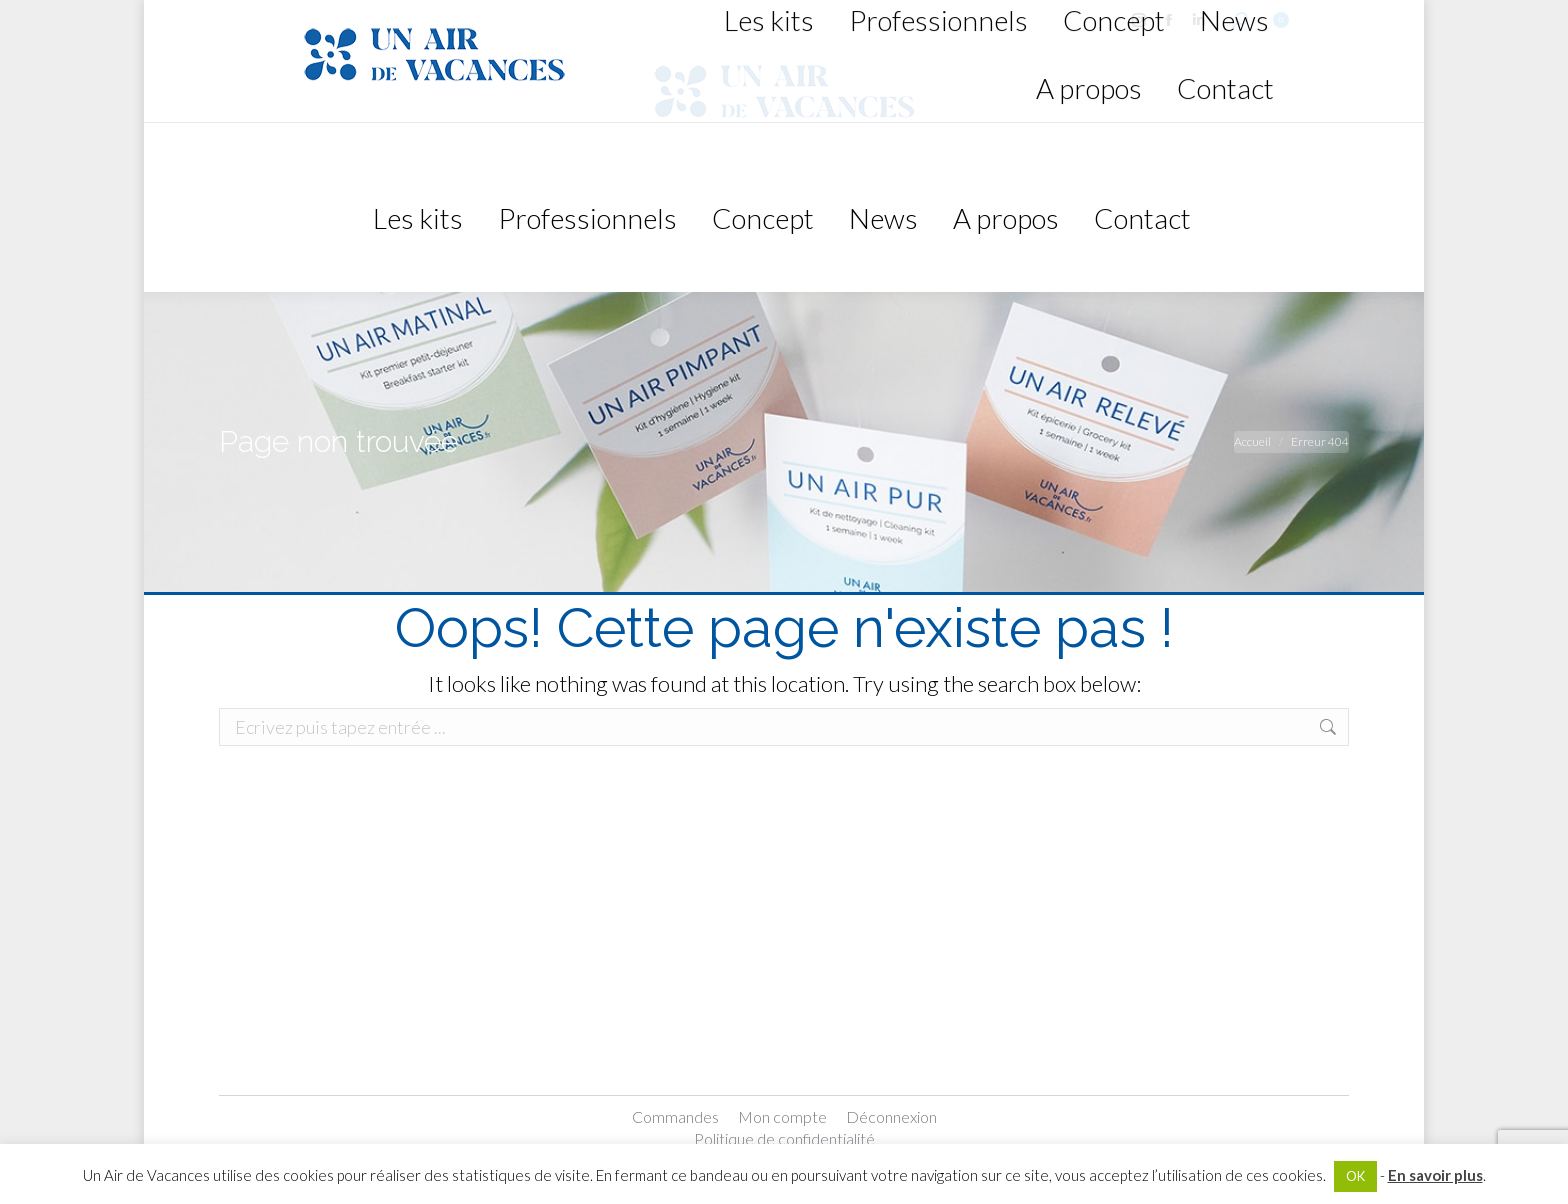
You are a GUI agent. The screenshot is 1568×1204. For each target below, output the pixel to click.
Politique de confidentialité (784, 1138)
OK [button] (1355, 1176)
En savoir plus (1435, 1175)
